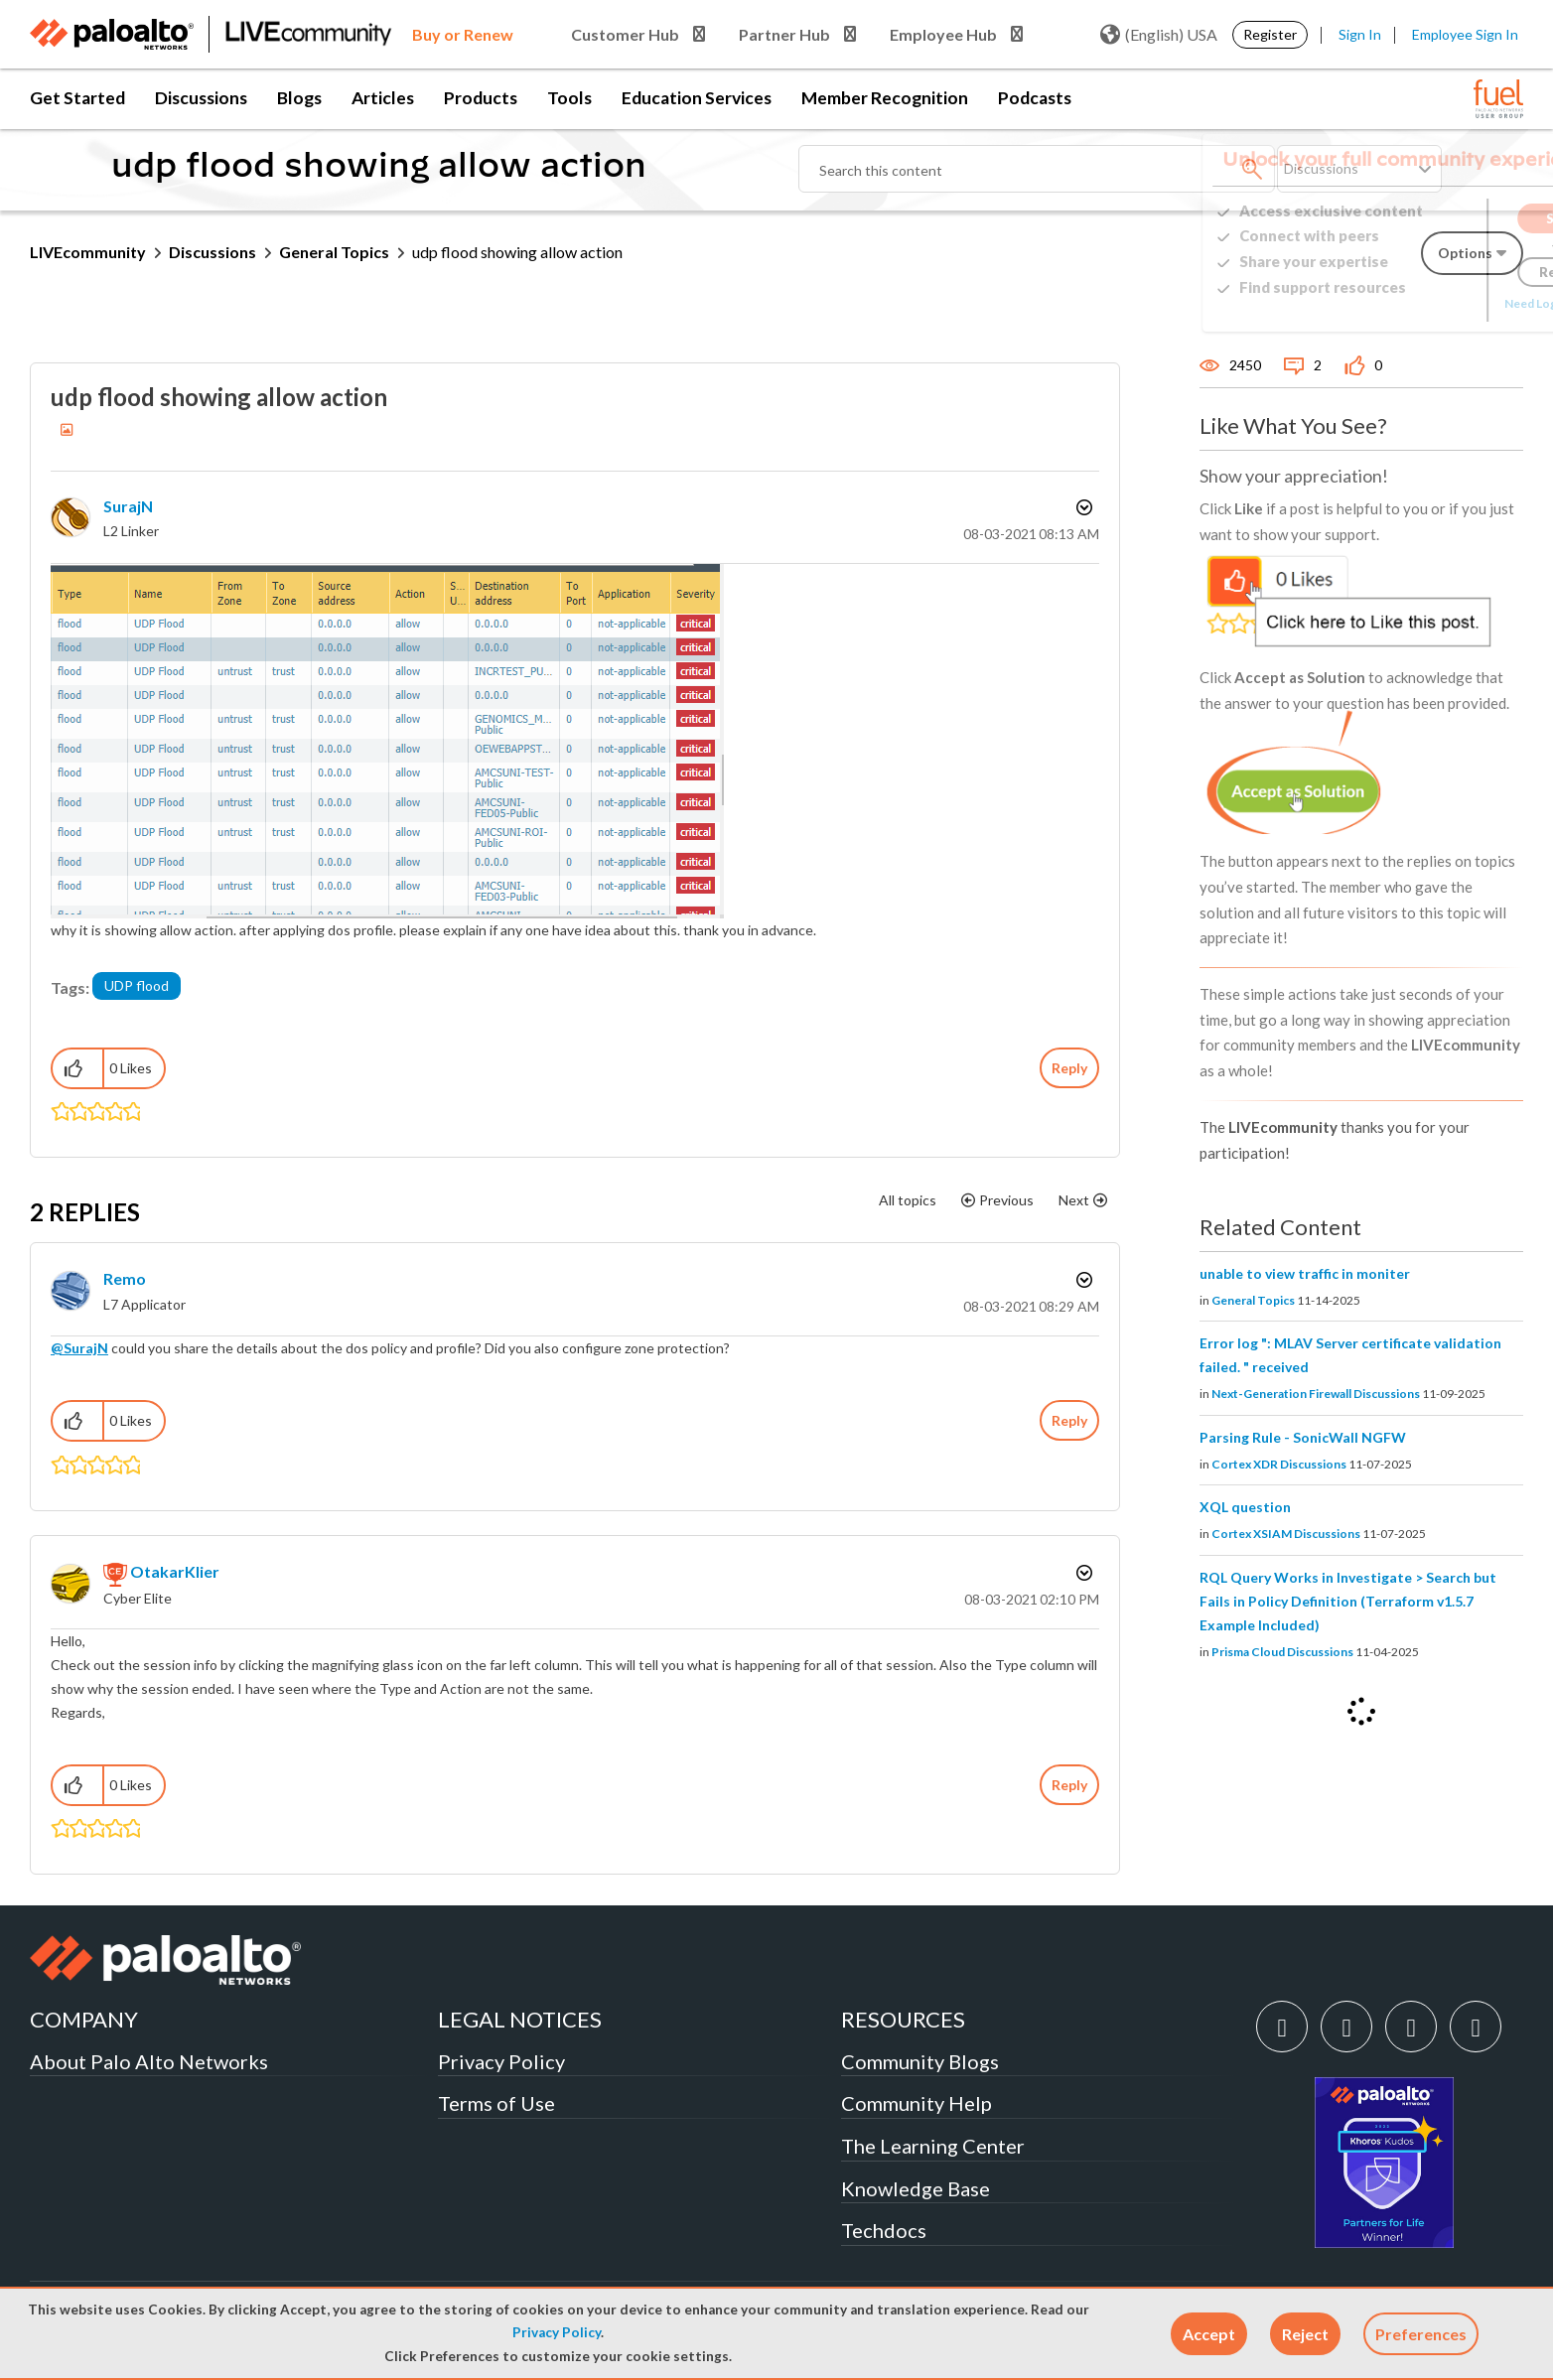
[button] (1209, 2333)
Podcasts (1034, 97)
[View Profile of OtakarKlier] (174, 1571)
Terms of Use (496, 2103)
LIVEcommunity (88, 251)
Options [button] (1082, 507)
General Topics (334, 251)
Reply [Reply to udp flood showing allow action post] (1069, 1067)
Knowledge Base (915, 2188)
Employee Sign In (1465, 34)
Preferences (1421, 2333)
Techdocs (883, 2230)
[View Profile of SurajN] (128, 505)
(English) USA (1158, 35)
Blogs (299, 97)
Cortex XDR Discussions (1278, 1464)
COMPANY (84, 2019)
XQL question (1245, 1506)
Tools (569, 97)
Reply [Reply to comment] (1069, 1420)
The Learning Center (933, 2146)
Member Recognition (884, 97)
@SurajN (79, 1347)
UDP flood (136, 985)
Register (1270, 34)
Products (480, 97)
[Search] (1036, 169)
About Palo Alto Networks (149, 2061)
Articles (383, 97)
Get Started (77, 97)
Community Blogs (920, 2061)
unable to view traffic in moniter (1305, 1273)
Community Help (916, 2103)
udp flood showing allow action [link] (517, 251)
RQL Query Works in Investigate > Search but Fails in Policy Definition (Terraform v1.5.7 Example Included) (1348, 1601)
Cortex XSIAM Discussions (1285, 1533)
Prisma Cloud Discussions (1282, 1651)
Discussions (201, 97)
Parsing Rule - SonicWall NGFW (1303, 1437)
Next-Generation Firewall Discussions (1315, 1393)
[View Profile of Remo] (124, 1278)
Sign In (1360, 34)
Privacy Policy (556, 2332)
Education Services (697, 97)
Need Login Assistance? (1433, 303)
